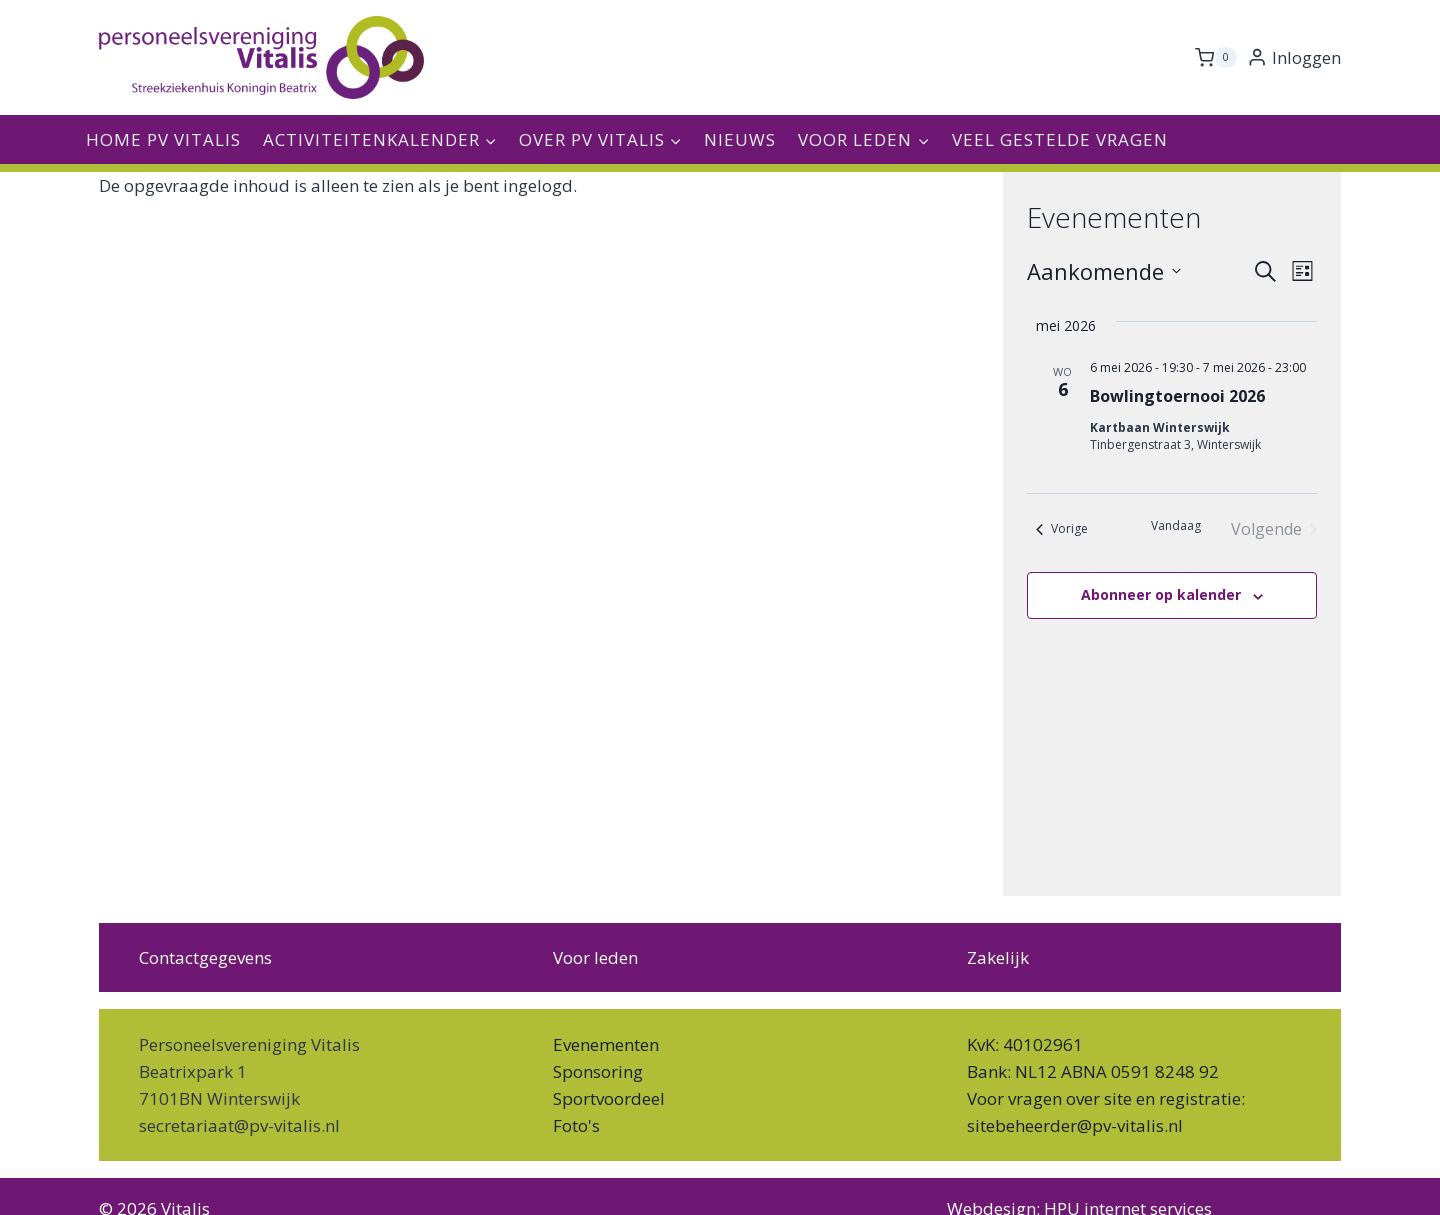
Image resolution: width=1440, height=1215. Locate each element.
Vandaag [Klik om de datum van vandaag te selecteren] (1176, 526)
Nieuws (740, 139)
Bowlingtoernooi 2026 (1177, 396)
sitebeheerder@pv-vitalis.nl (1075, 1125)
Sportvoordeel (609, 1098)
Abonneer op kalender (1161, 594)
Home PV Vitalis (163, 139)
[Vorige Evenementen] (1062, 529)
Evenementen (606, 1044)
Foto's (576, 1125)
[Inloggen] (1294, 58)
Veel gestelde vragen (1060, 139)
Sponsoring (598, 1071)
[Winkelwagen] (1216, 58)
